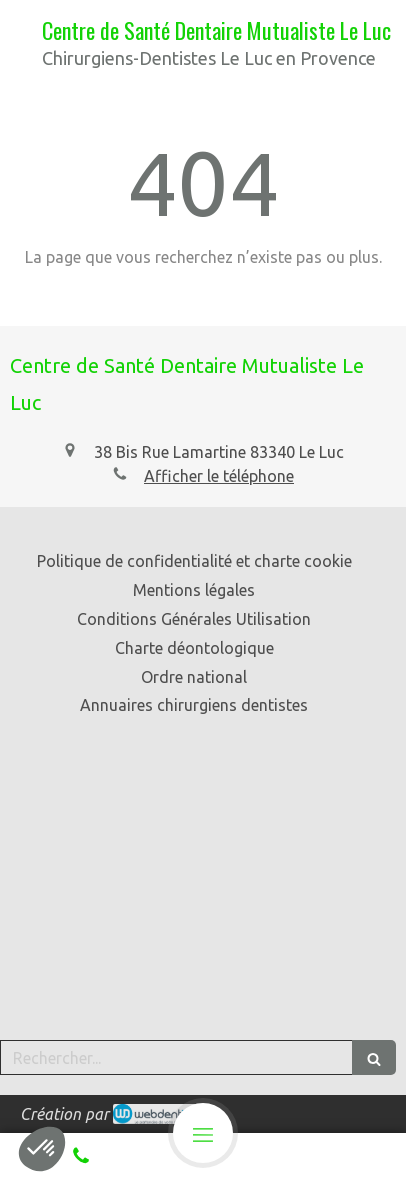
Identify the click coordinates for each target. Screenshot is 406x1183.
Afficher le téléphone (219, 476)
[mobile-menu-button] (203, 1133)
